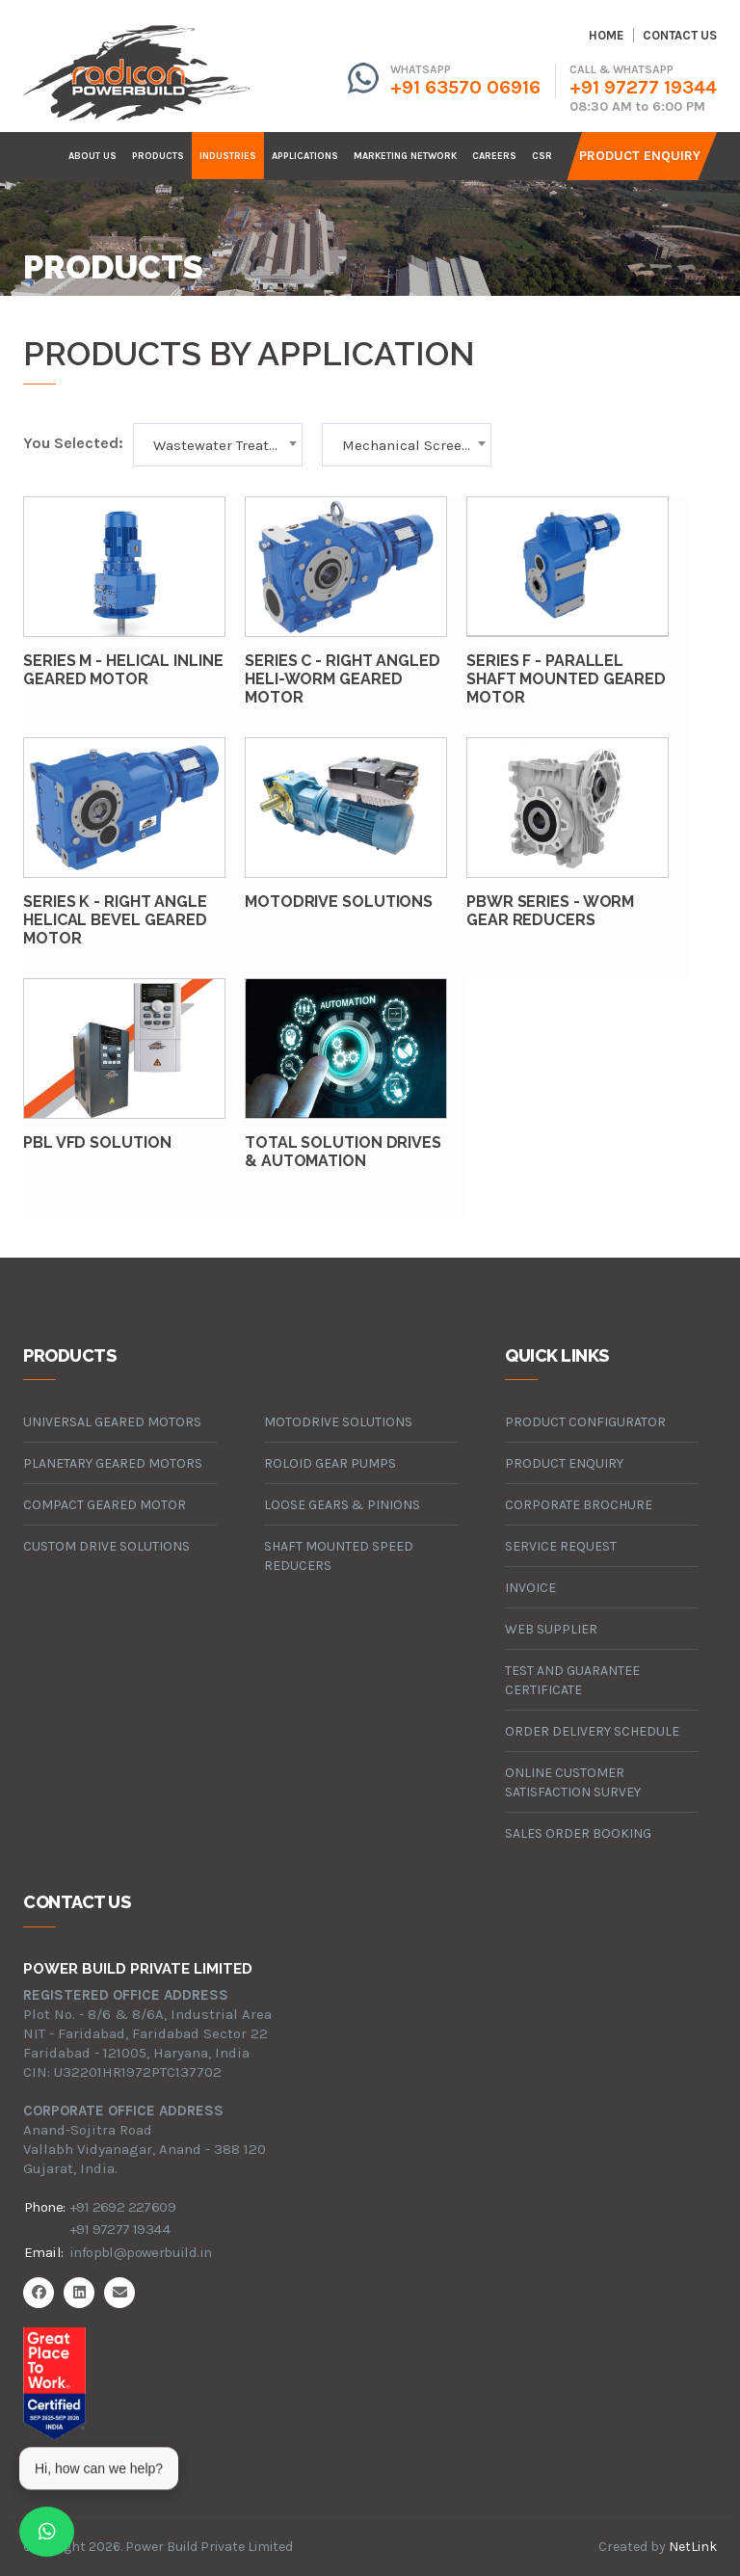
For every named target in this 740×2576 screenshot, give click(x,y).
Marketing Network (405, 156)
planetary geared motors (112, 1463)
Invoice (530, 1588)
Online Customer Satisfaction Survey (573, 1782)
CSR (542, 156)
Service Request (561, 1546)
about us (92, 156)
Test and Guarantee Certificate (572, 1680)
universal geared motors (112, 1422)
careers (494, 156)
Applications (305, 156)
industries (227, 156)
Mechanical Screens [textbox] (410, 445)
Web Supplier (551, 1629)
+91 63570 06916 (465, 87)
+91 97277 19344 (643, 87)
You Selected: (73, 443)
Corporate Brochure (578, 1505)
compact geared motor (104, 1505)
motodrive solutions (338, 1422)
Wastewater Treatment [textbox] (227, 445)
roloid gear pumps (330, 1463)
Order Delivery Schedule (592, 1731)
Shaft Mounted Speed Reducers (338, 1556)
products (158, 156)
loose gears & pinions (342, 1505)
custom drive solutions (106, 1546)
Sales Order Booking (578, 1833)
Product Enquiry (639, 155)
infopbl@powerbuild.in (140, 2252)
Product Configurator (585, 1422)
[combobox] (218, 444)
